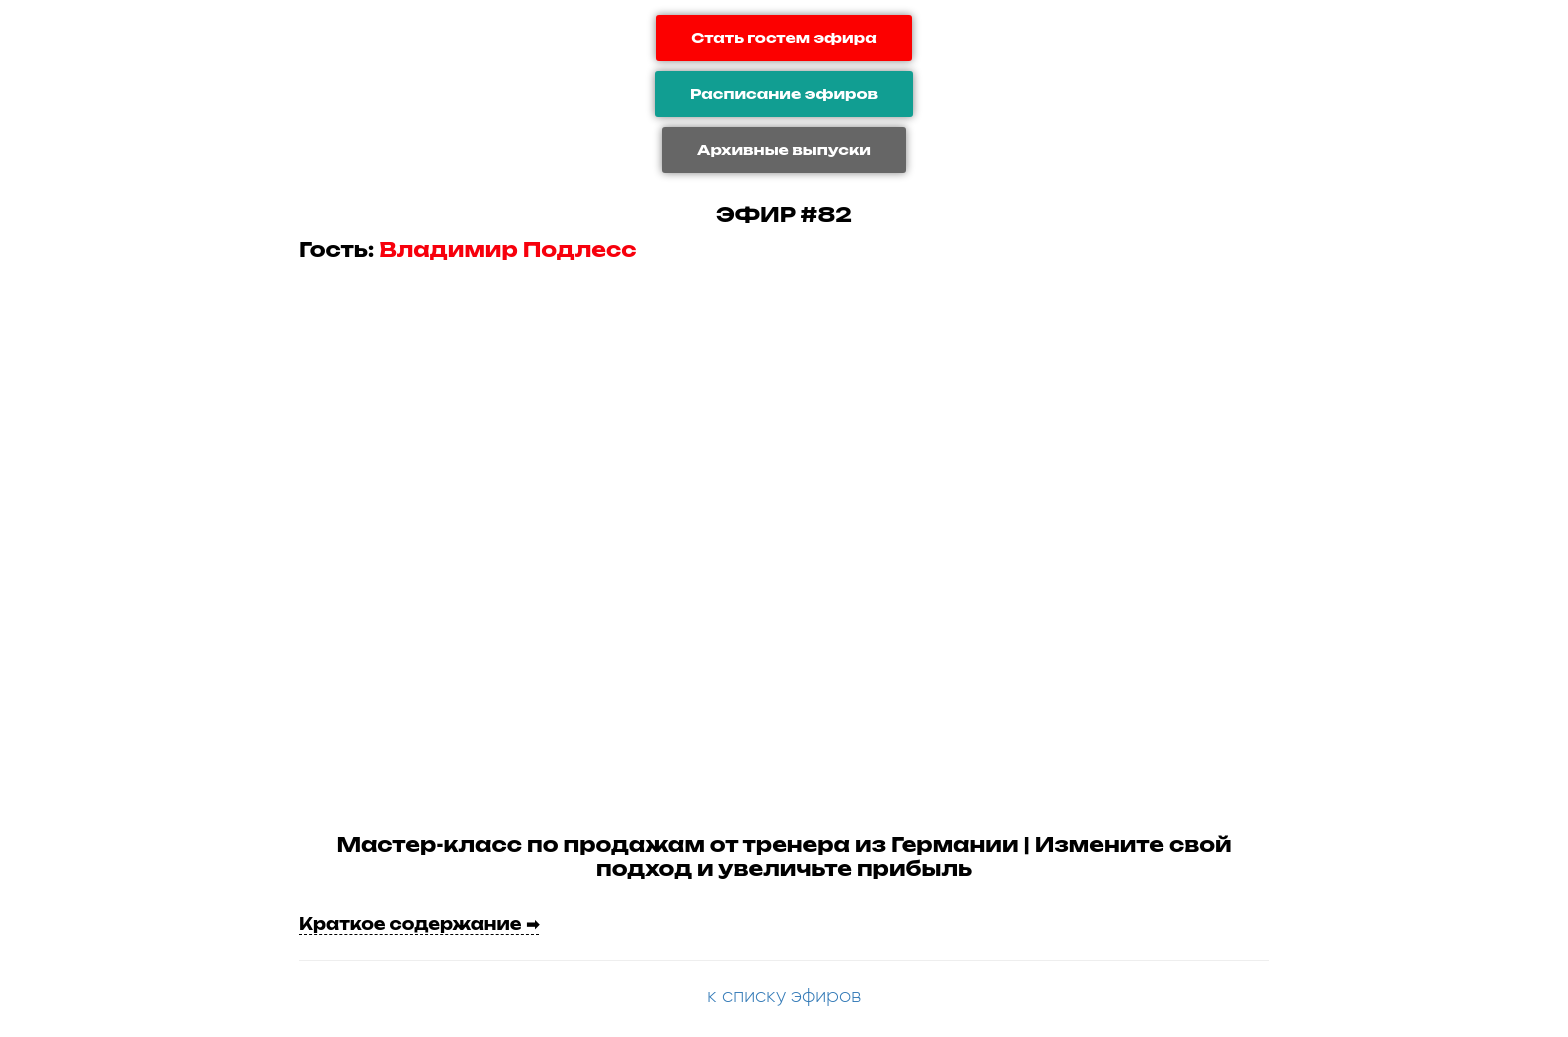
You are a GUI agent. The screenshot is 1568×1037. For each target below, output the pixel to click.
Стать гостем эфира (783, 37)
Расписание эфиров (784, 93)
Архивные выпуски (784, 149)
